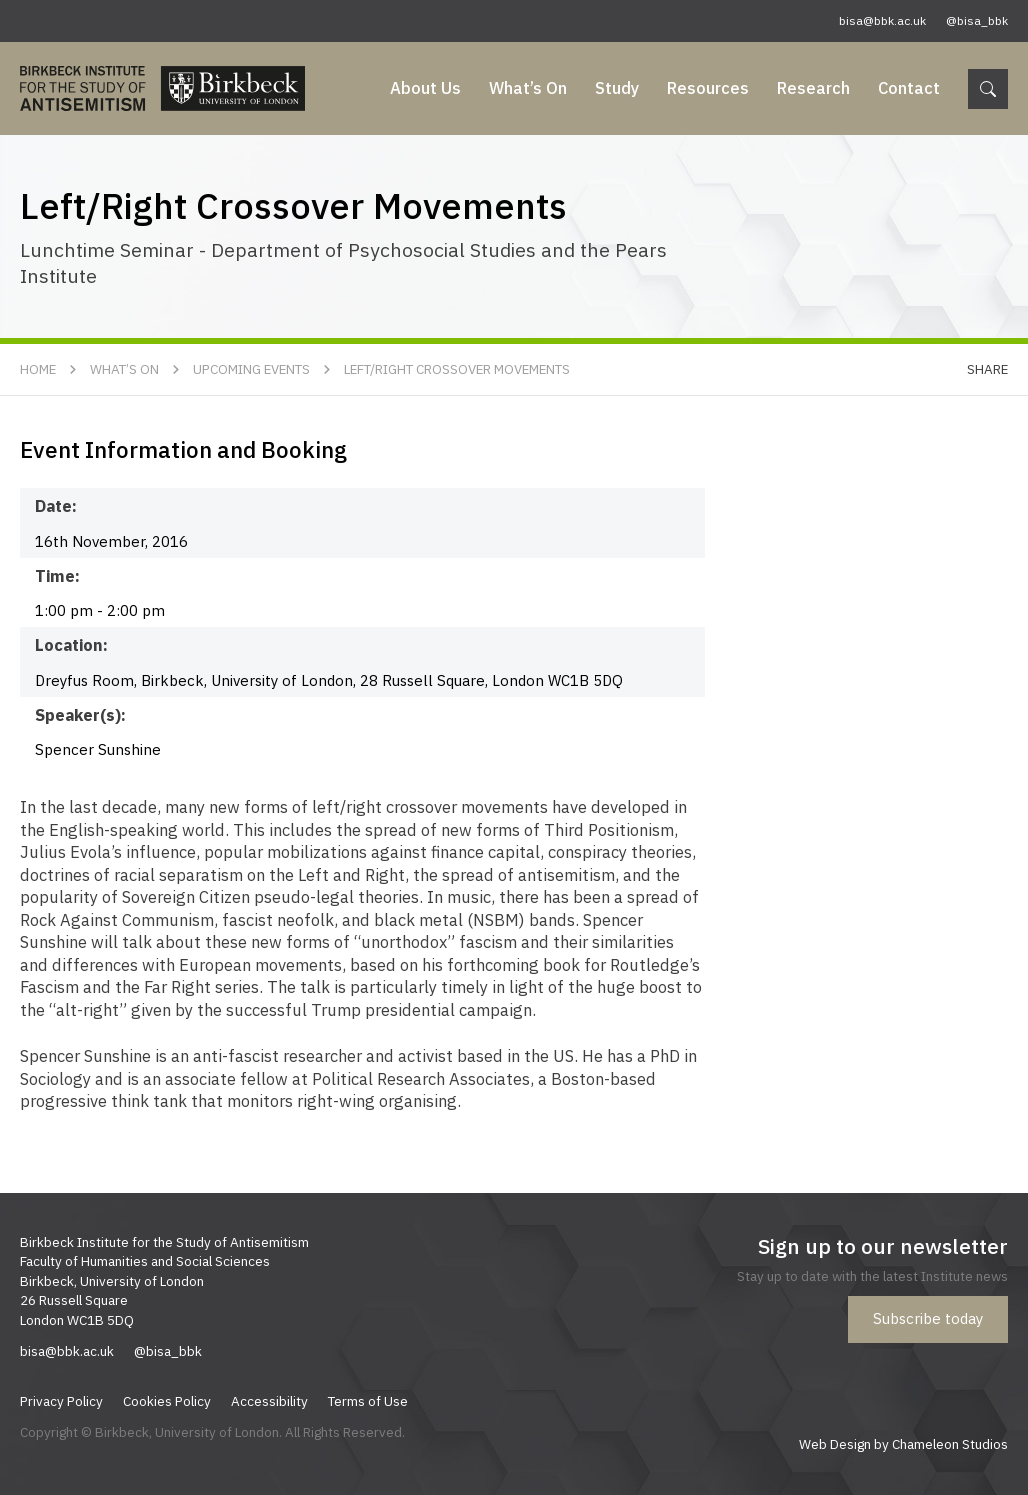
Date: (56, 506)
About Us (425, 88)
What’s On (528, 88)
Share (987, 369)
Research (813, 88)
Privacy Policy (61, 1401)
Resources (708, 88)
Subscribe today (928, 1318)
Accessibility (269, 1401)
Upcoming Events (251, 369)
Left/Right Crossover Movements (457, 369)
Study (617, 88)
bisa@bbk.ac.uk (882, 20)
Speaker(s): (80, 715)
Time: (57, 576)
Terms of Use (368, 1401)
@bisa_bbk (977, 20)
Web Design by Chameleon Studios (903, 1444)
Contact (909, 88)
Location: (71, 645)
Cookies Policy (167, 1401)
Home (38, 369)
